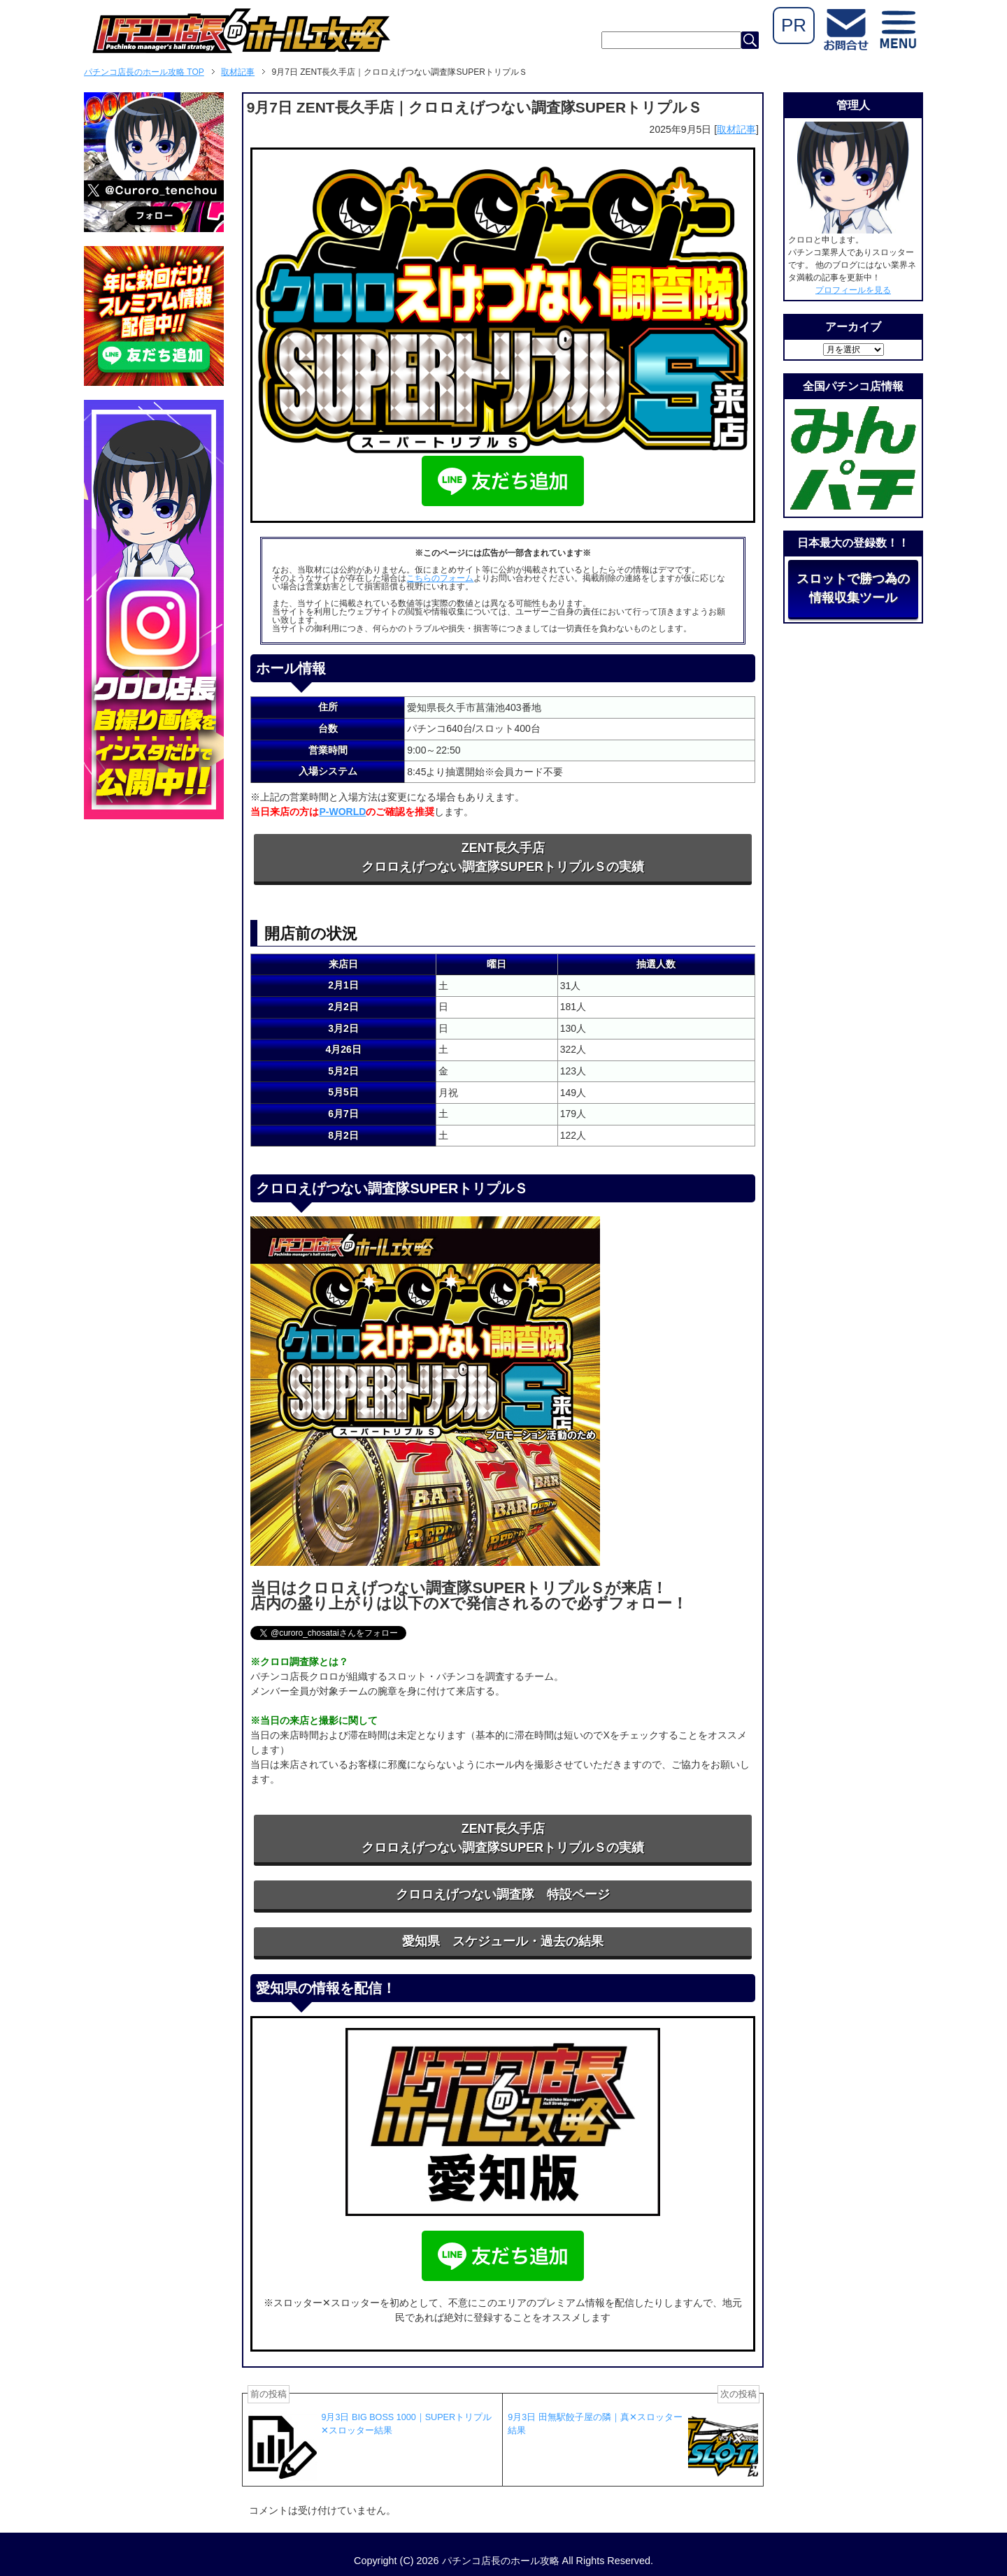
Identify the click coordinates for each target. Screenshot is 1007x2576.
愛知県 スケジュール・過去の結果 (503, 1941)
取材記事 (736, 129)
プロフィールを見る (853, 290)
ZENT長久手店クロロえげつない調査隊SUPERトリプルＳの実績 (503, 857)
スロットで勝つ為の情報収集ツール (853, 588)
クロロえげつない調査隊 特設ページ (503, 1894)
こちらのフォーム (439, 578)
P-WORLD (342, 811)
